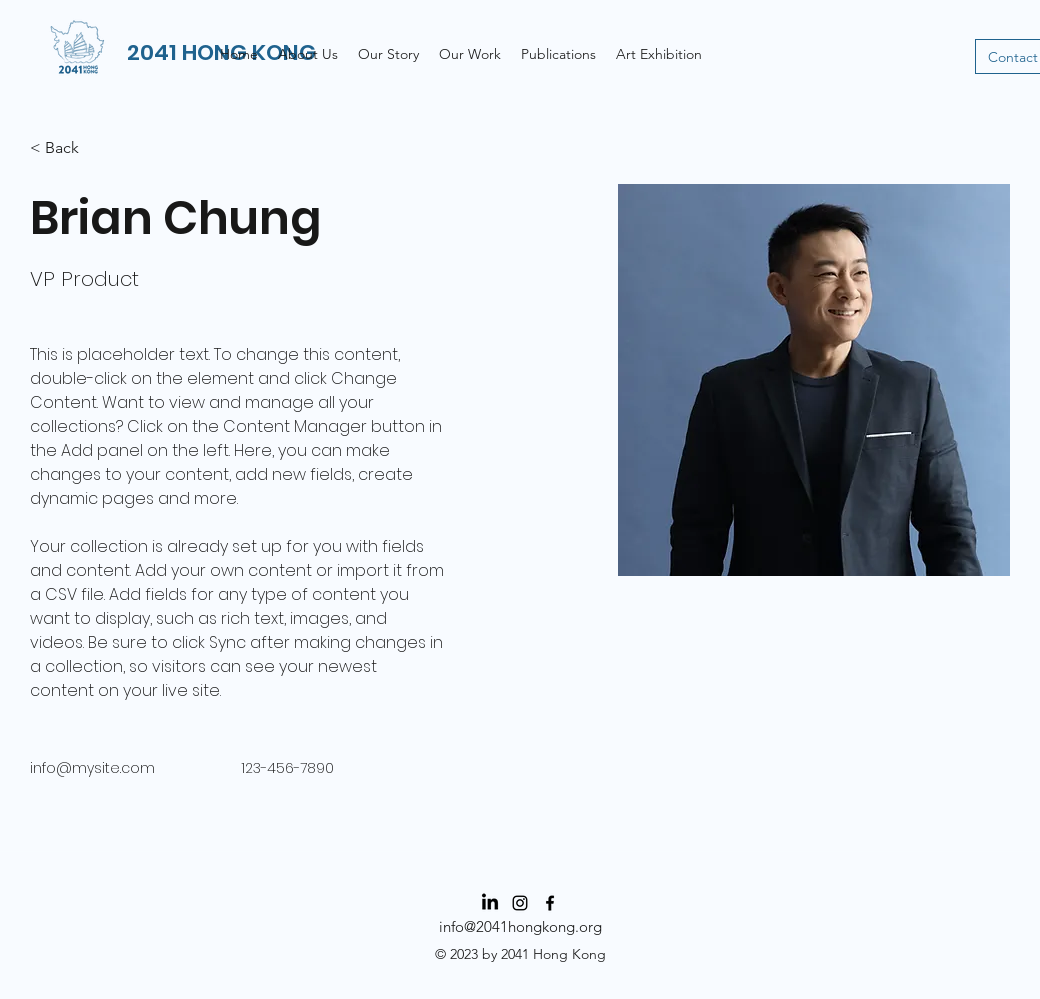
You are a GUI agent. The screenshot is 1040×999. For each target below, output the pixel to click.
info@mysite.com (92, 768)
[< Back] (69, 148)
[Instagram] (520, 903)
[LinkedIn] (490, 903)
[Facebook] (550, 903)
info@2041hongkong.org (520, 926)
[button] (470, 54)
